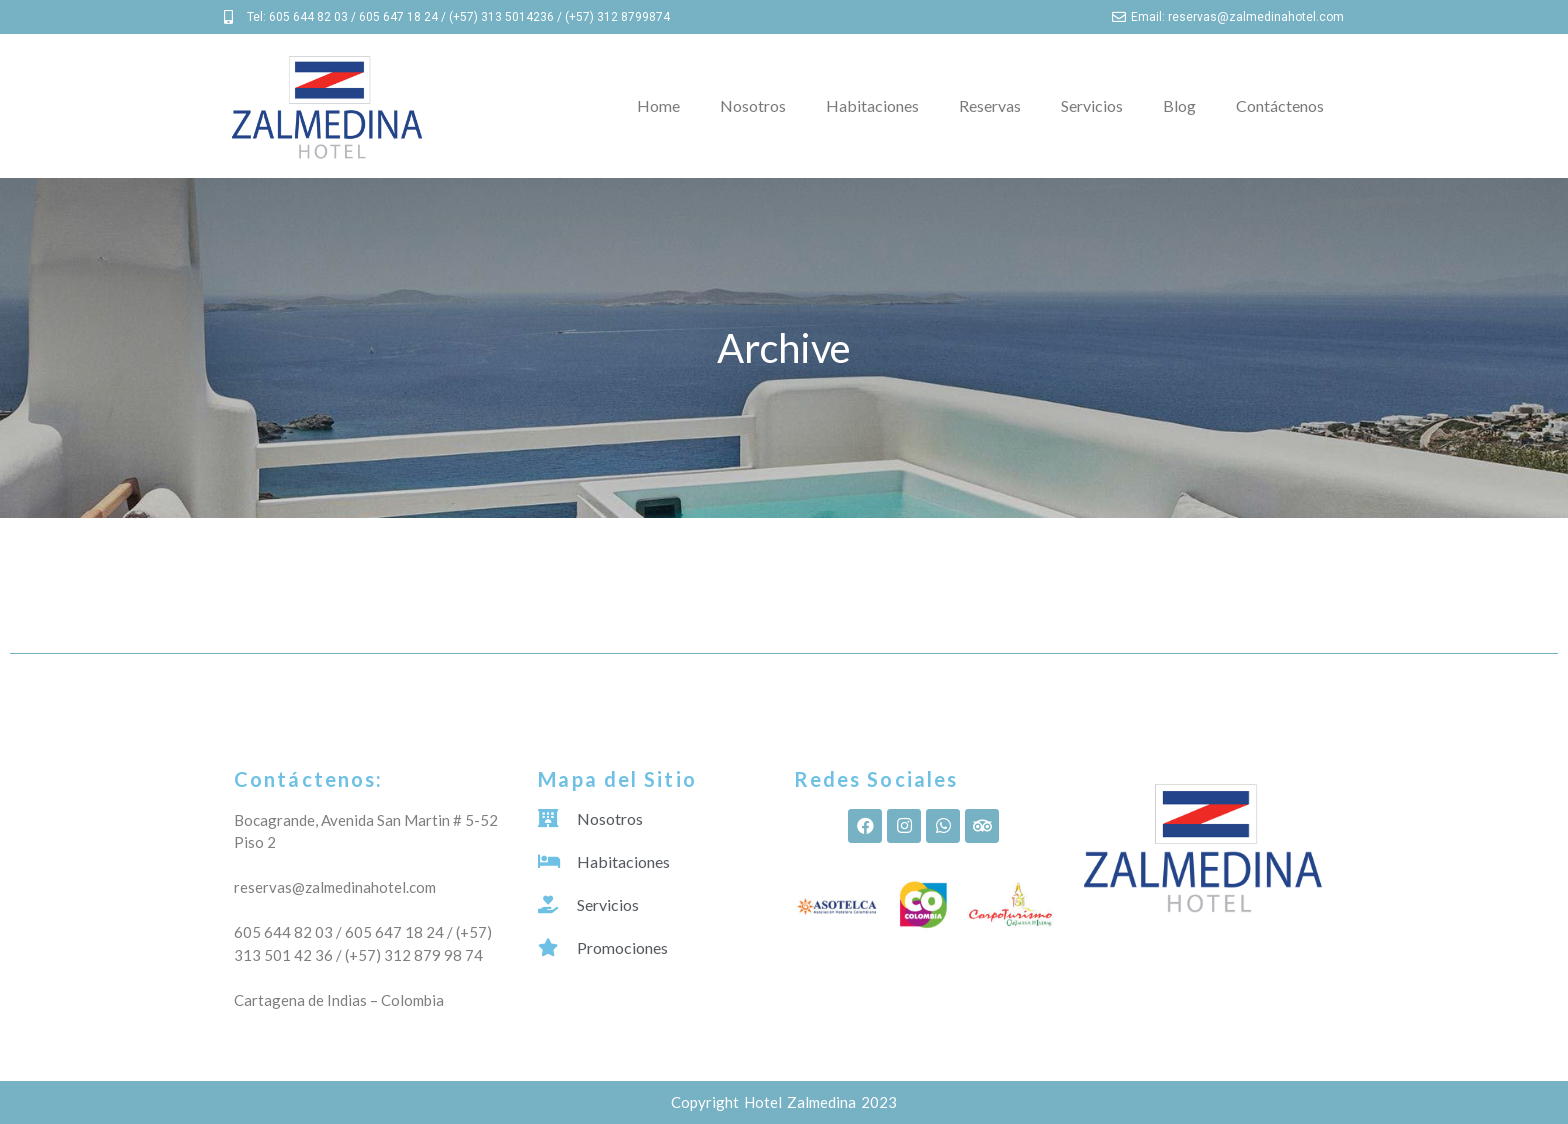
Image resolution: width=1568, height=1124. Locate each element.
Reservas (990, 105)
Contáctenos (1280, 105)
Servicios (1092, 105)
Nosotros (753, 105)
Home (658, 105)
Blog (1179, 105)
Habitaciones (872, 105)
